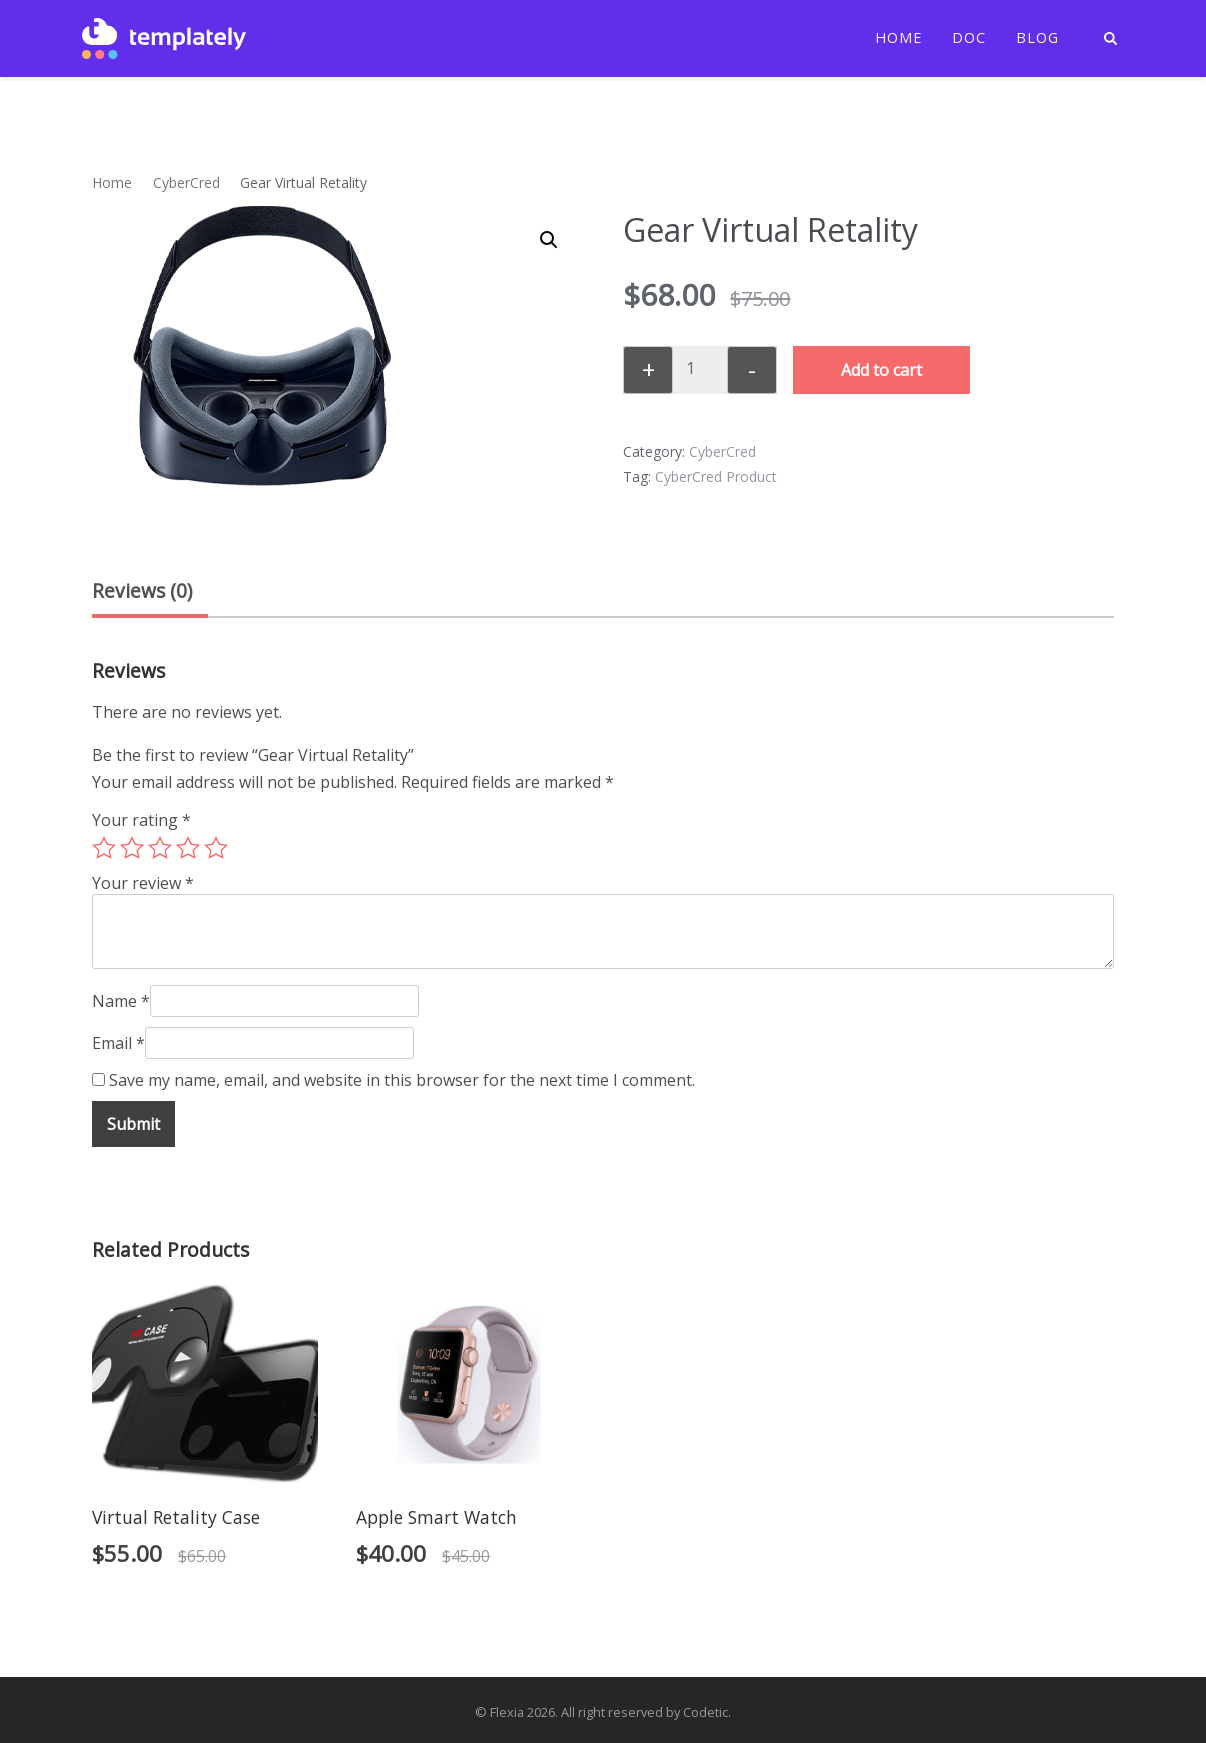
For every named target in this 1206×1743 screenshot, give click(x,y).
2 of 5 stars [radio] (132, 848)
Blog (1037, 38)
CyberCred (186, 182)
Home (898, 38)
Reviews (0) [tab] (142, 590)
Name (121, 1001)
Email (118, 1043)
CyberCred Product (716, 476)
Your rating (141, 820)
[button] (549, 240)
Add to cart (881, 370)
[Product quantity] (698, 368)
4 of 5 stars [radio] (188, 848)
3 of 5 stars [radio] (160, 848)
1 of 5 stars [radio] (104, 848)
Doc (969, 38)
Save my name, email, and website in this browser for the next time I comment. (402, 1080)
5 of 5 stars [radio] (216, 848)
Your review (143, 883)
